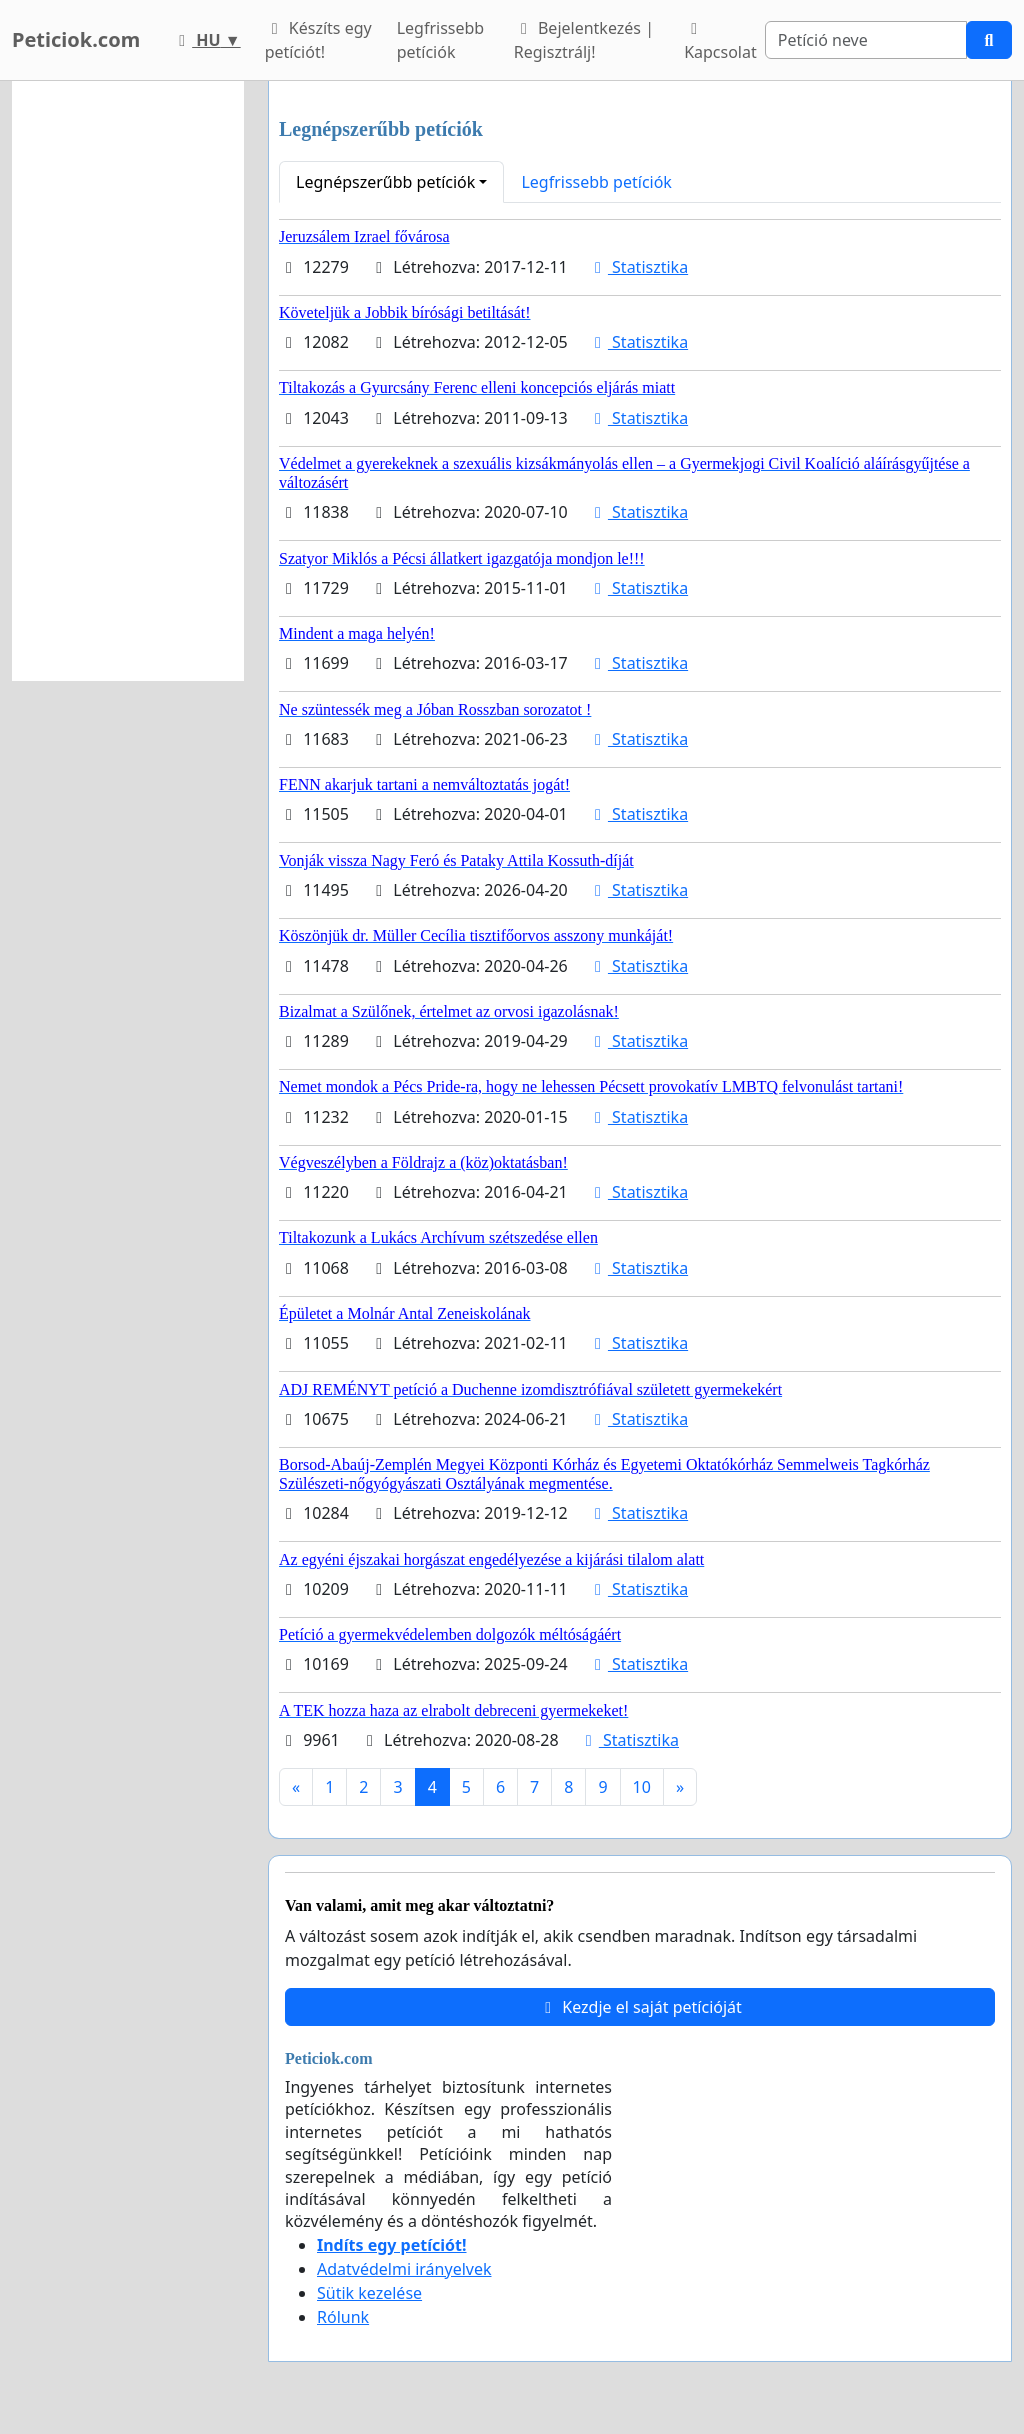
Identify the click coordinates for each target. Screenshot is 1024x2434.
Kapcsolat (720, 42)
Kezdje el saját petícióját (640, 2007)
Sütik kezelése (369, 2293)
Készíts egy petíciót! (318, 40)
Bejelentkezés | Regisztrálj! (584, 40)
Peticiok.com (76, 39)
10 (642, 1787)
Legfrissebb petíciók (441, 40)
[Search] (866, 40)
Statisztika (638, 267)
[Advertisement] (128, 381)
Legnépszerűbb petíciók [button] (385, 182)
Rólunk (343, 2317)
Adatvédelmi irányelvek (404, 2269)
